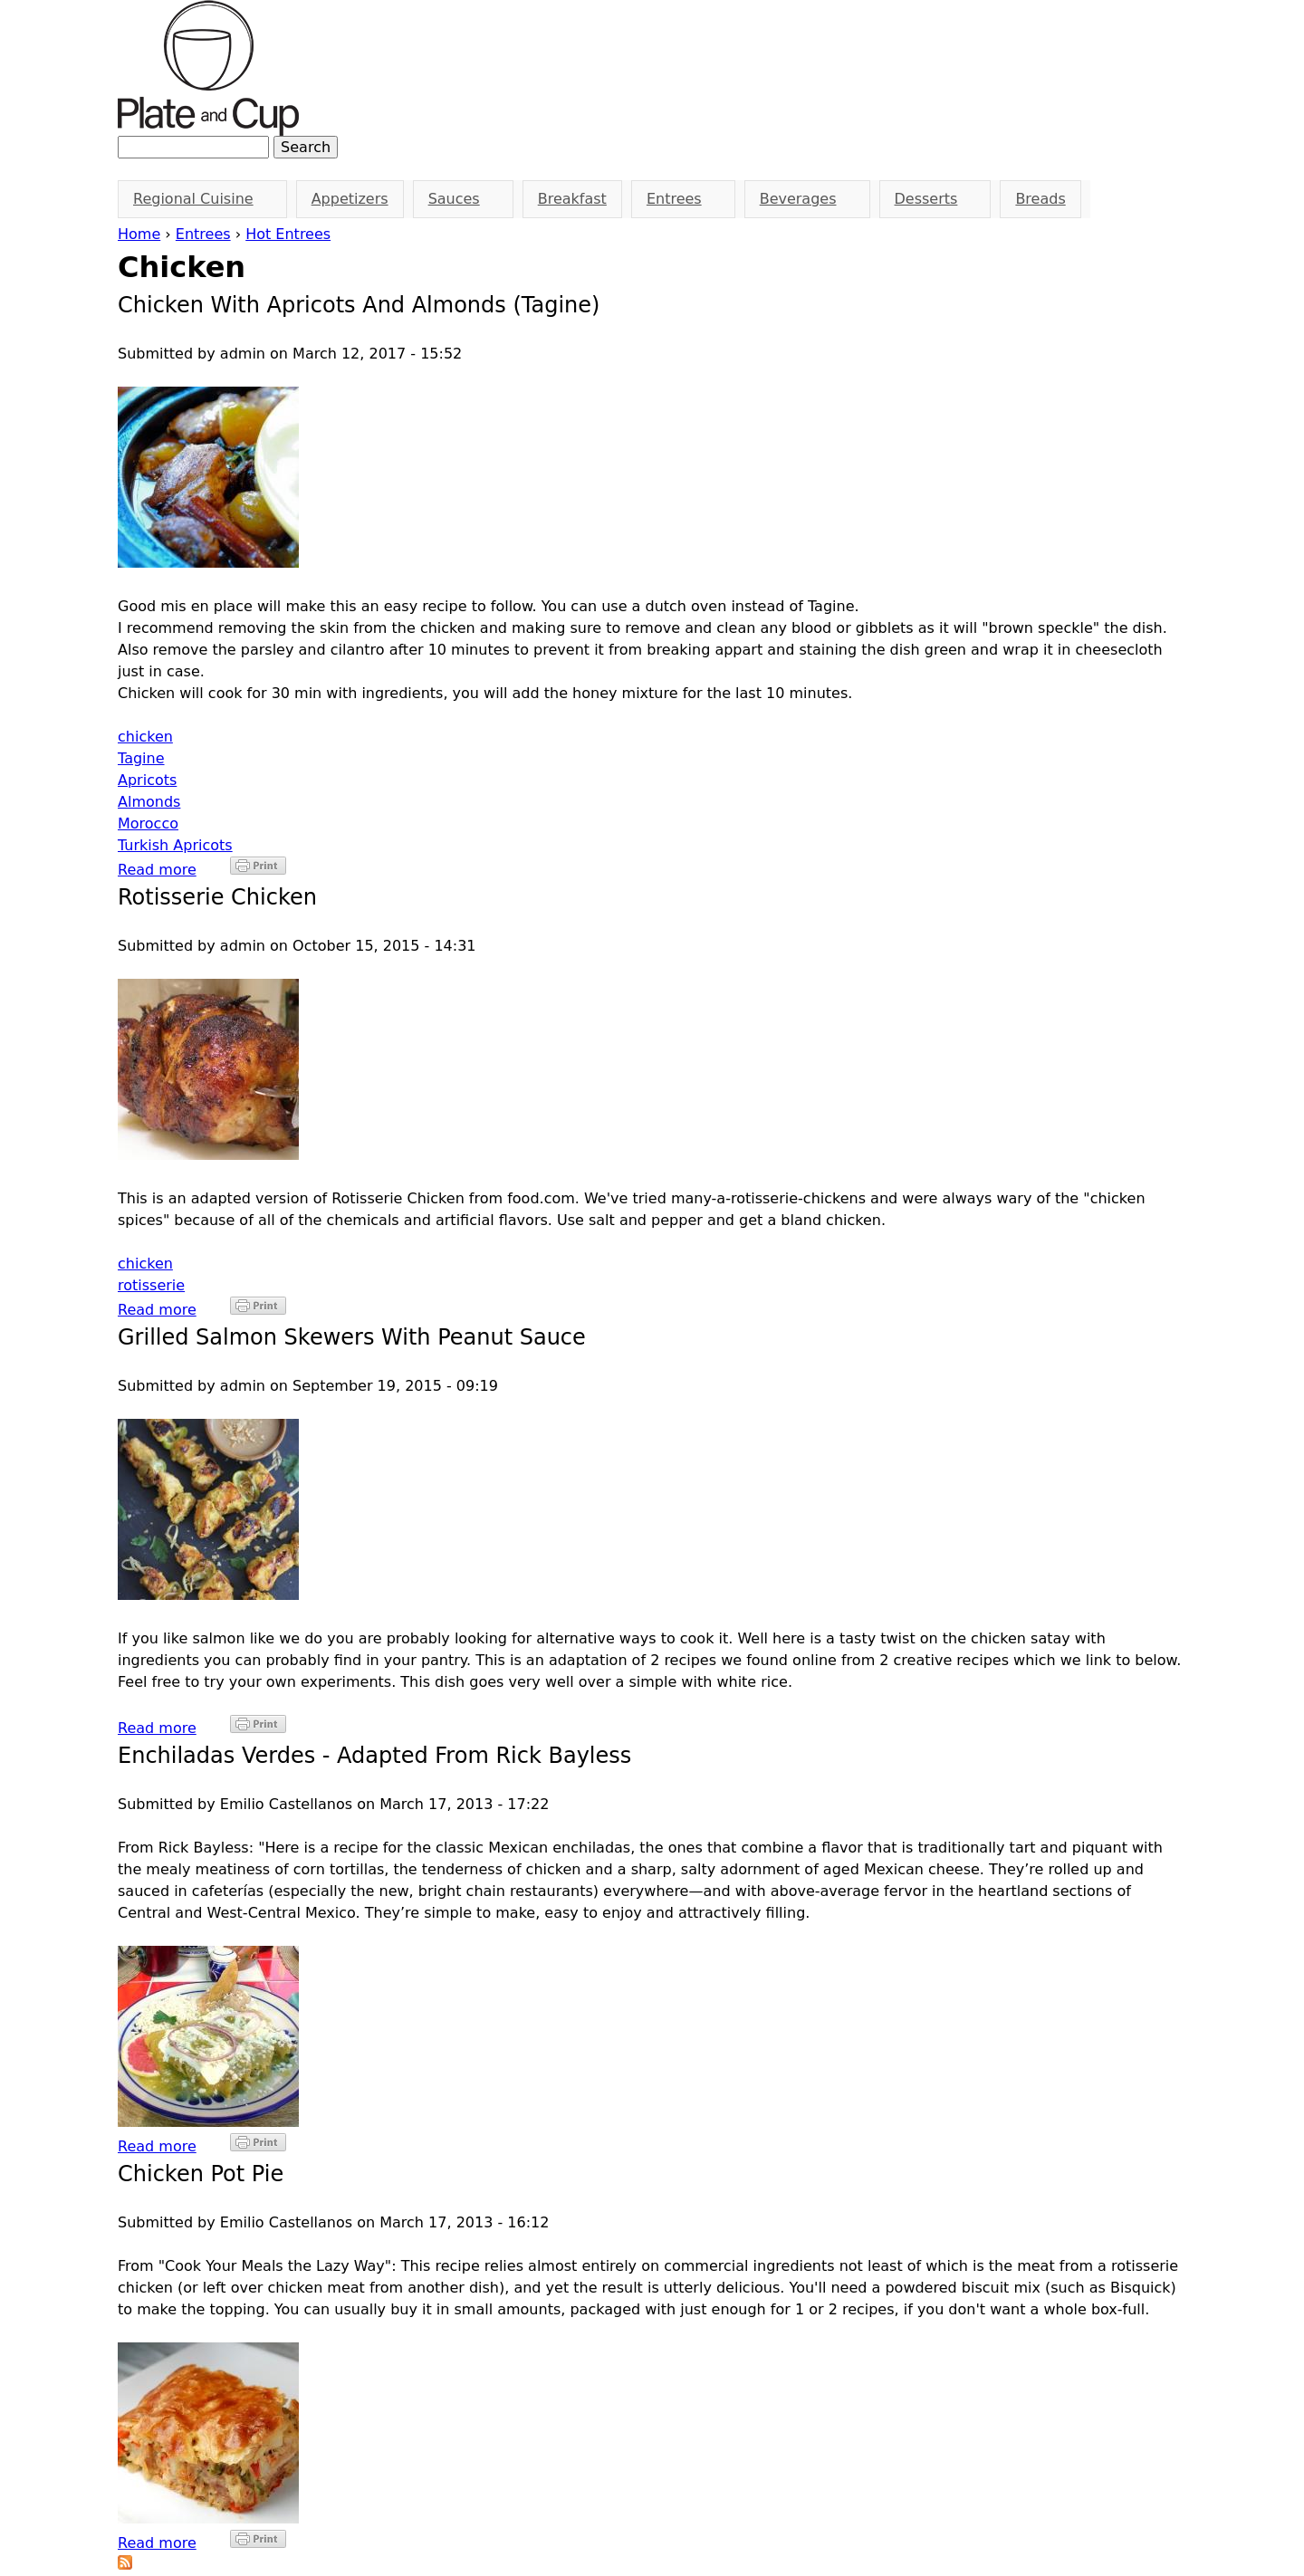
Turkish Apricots (175, 845)
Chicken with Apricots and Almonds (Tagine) (358, 305)
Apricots (147, 780)
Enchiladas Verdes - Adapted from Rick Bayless (374, 1755)
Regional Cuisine (196, 199)
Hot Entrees (288, 234)
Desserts (929, 199)
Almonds (149, 801)
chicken (145, 736)
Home (139, 234)
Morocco (148, 823)
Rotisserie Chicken (217, 897)
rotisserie (151, 1285)
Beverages (801, 199)
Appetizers (350, 198)
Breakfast (572, 198)
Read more (157, 869)
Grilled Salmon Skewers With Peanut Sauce (352, 1337)
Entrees (203, 234)
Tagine (141, 758)
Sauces (457, 199)
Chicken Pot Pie (200, 2174)
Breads (1040, 198)
